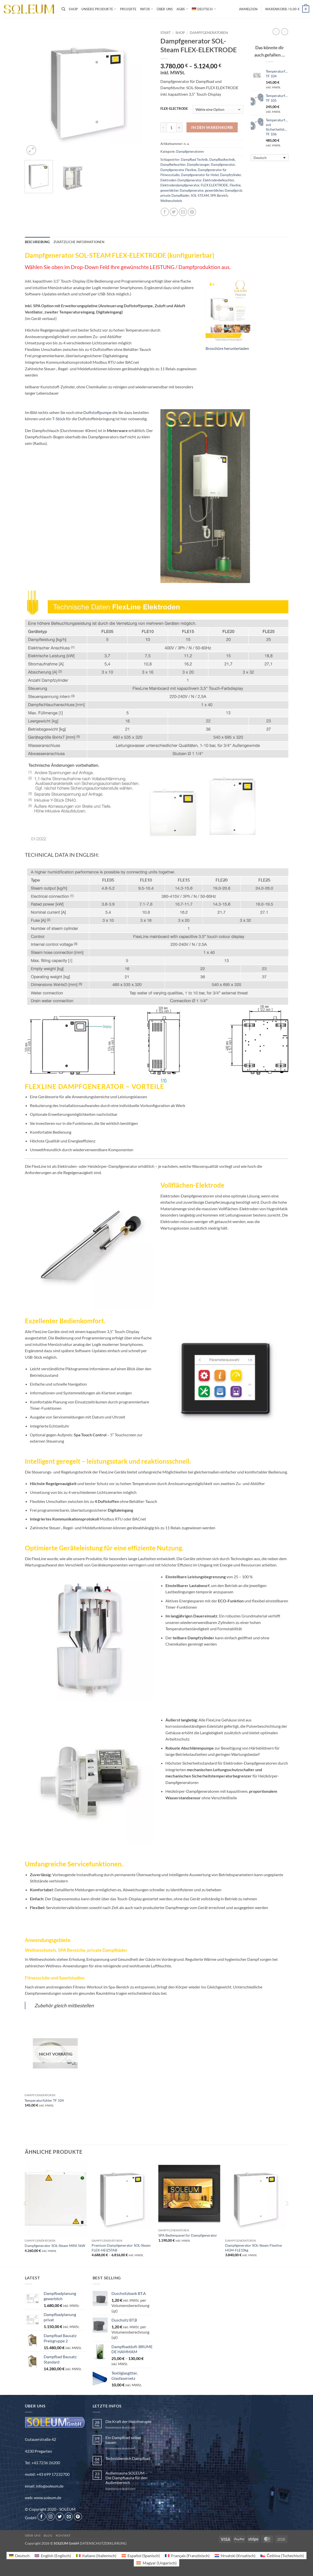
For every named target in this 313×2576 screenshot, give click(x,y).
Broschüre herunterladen (227, 348)
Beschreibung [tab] (37, 242)
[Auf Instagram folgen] (50, 2516)
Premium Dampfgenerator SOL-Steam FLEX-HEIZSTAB (121, 2247)
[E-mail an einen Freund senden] (183, 212)
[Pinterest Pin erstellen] (192, 212)
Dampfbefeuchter (172, 165)
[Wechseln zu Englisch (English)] (52, 2555)
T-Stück (58, 418)
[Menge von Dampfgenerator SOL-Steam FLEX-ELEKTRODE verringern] (163, 127)
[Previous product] (284, 31)
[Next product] (276, 31)
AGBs (182, 9)
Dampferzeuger (198, 165)
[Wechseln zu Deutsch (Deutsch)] (19, 2555)
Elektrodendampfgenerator (179, 185)
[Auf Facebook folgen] (41, 2516)
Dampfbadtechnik (222, 159)
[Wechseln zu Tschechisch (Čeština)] (282, 2555)
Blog (48, 2535)
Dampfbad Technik (194, 159)
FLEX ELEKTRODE (214, 185)
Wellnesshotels (171, 201)
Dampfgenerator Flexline (178, 170)
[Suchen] (63, 9)
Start (165, 33)
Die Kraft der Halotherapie (128, 2421)
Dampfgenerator (223, 165)
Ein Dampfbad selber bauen (123, 2440)
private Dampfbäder (174, 195)
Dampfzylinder (230, 175)
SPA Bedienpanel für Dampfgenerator (187, 2235)
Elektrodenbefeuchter (218, 180)
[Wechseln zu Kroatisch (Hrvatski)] (235, 2555)
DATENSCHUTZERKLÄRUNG (103, 2543)
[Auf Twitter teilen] (174, 212)
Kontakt (63, 2535)
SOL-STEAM (200, 195)
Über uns (165, 9)
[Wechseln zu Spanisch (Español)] (140, 2555)
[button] (248, 9)
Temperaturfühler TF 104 (44, 2100)
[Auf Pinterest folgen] (78, 2516)
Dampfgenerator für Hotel (200, 175)
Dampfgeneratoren (209, 33)
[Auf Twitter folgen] (59, 2516)
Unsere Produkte (98, 9)
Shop (73, 9)
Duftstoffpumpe (97, 412)
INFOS (146, 9)
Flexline (235, 185)
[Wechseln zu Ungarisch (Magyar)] (156, 2562)
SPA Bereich (219, 195)
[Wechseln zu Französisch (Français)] (187, 2555)
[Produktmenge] (171, 127)
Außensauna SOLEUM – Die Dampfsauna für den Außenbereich (126, 2477)
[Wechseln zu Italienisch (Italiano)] (96, 2555)
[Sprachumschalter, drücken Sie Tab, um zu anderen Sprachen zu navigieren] (269, 157)
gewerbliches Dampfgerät (223, 190)
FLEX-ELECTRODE (174, 109)
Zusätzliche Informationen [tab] (78, 242)
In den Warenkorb (212, 127)
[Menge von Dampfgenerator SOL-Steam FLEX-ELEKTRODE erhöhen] (179, 127)
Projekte (128, 9)
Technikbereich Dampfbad (127, 2458)
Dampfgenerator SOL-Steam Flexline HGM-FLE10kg (253, 2247)
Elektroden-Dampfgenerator (180, 180)
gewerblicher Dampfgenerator (182, 190)
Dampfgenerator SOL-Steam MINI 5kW (55, 2245)
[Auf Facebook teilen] (165, 212)
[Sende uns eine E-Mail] (69, 2516)
